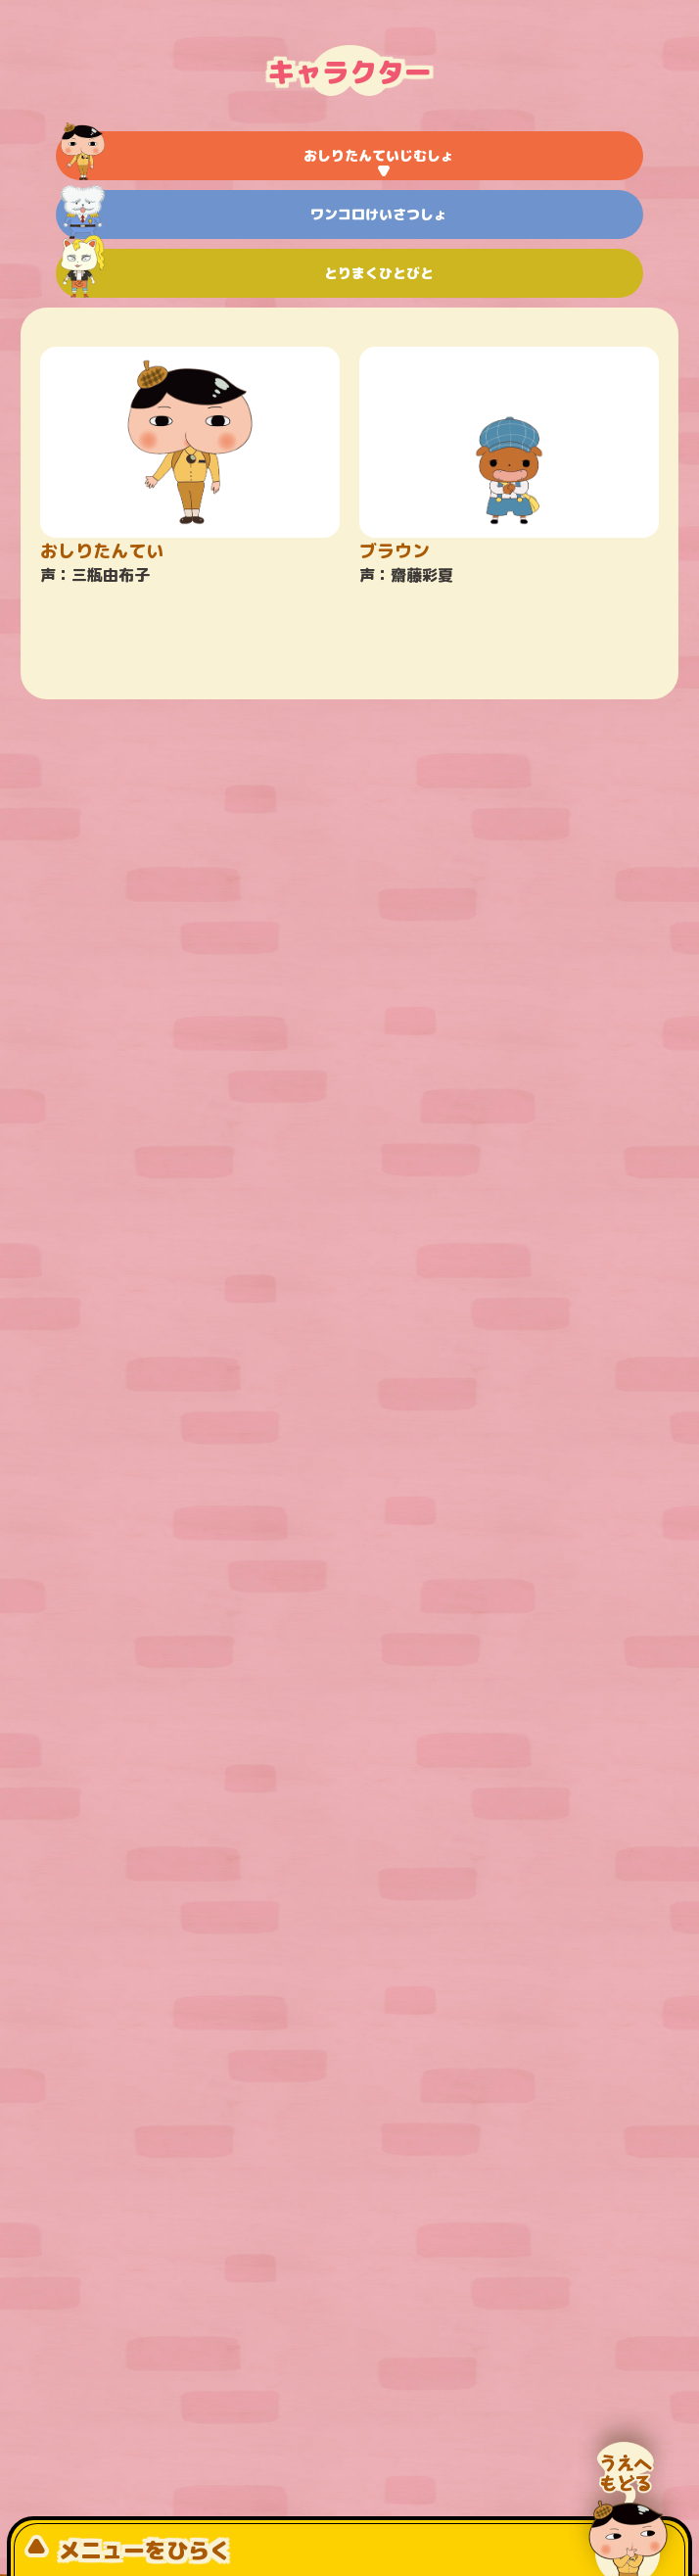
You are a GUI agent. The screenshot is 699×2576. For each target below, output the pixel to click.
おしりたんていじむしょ (257, 155)
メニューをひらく (127, 2550)
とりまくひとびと (247, 273)
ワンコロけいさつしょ (254, 214)
